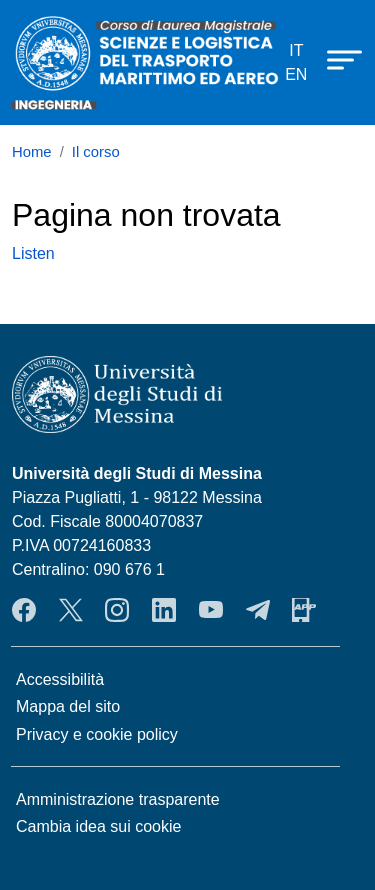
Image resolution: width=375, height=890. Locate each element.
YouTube (211, 610)
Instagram (117, 610)
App (304, 610)
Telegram (258, 610)
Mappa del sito (68, 706)
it (296, 50)
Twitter (71, 610)
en (296, 74)
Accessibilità (60, 679)
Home (32, 152)
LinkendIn (164, 610)
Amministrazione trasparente (118, 799)
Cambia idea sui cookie (98, 826)
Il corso (96, 152)
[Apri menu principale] (335, 59)
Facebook (24, 610)
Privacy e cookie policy (97, 734)
